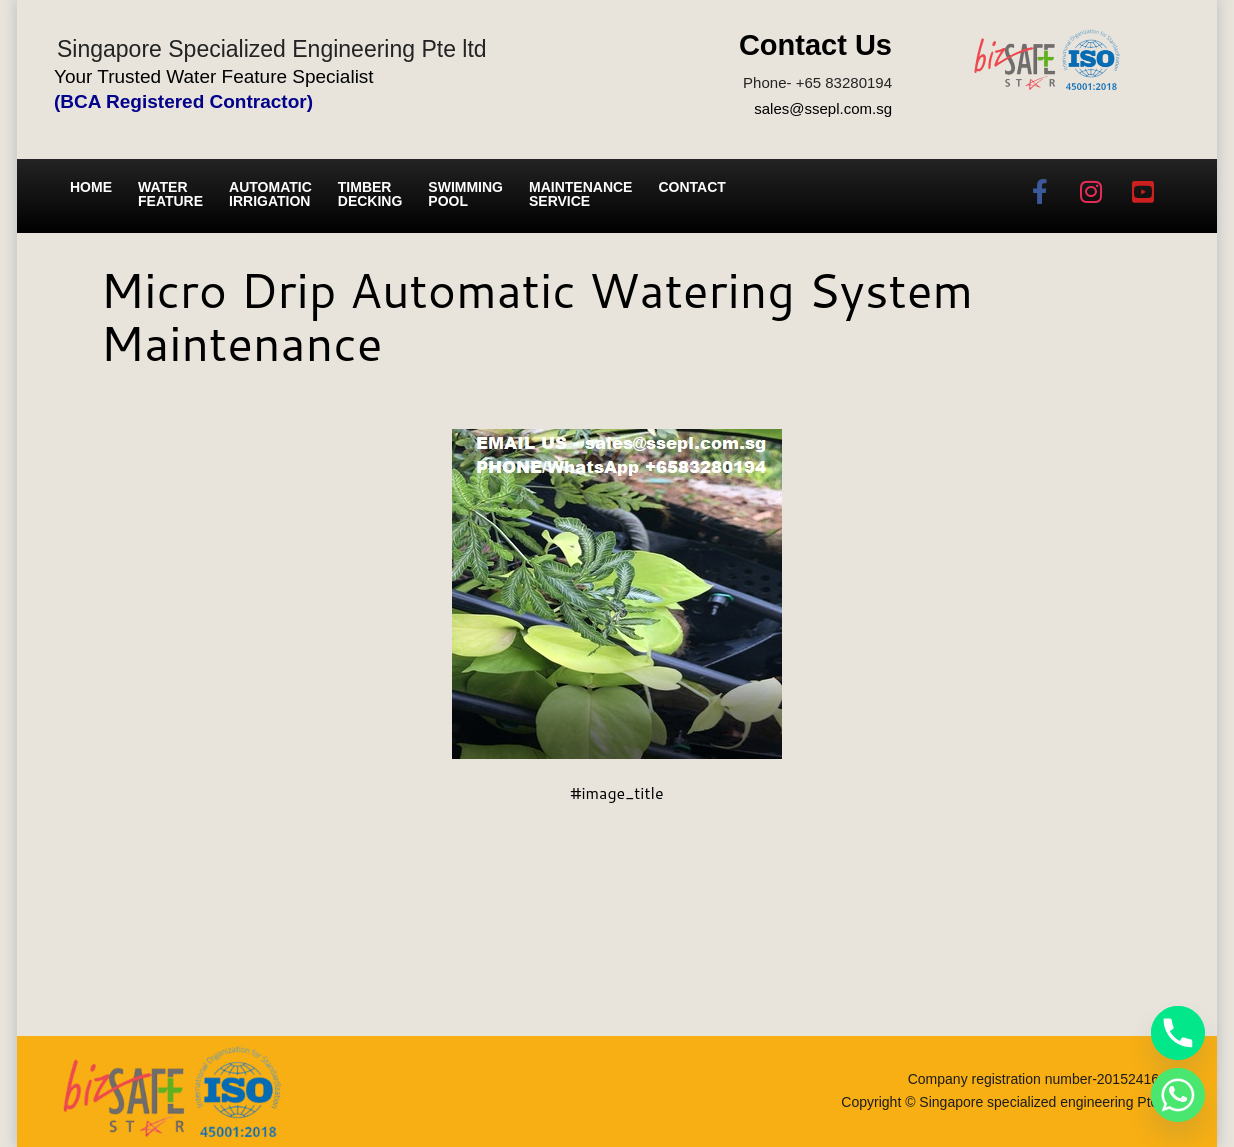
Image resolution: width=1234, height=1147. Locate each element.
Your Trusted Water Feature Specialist (214, 76)
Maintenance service (580, 194)
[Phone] (1178, 1033)
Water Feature (170, 194)
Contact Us (815, 45)
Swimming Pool (465, 194)
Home (91, 187)
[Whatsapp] (1178, 1095)
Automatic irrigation (270, 194)
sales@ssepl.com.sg (823, 108)
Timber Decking (370, 194)
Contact (691, 187)
